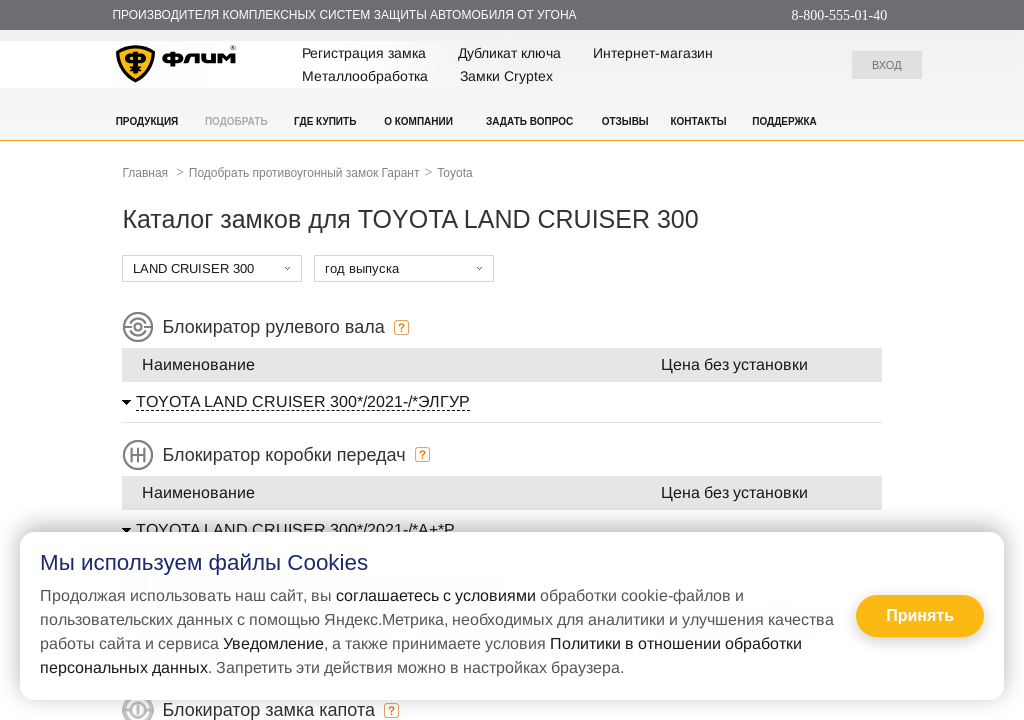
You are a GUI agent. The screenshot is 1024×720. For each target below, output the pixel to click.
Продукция (147, 121)
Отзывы (625, 121)
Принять (920, 615)
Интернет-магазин (653, 53)
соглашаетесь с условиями (436, 595)
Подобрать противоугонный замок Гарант (304, 173)
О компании (418, 121)
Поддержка (784, 121)
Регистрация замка (364, 53)
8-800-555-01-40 (840, 15)
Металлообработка (365, 76)
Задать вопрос (529, 121)
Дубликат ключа (509, 53)
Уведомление (273, 643)
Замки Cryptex (506, 76)
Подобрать (236, 121)
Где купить (325, 121)
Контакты (698, 121)
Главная (145, 173)
